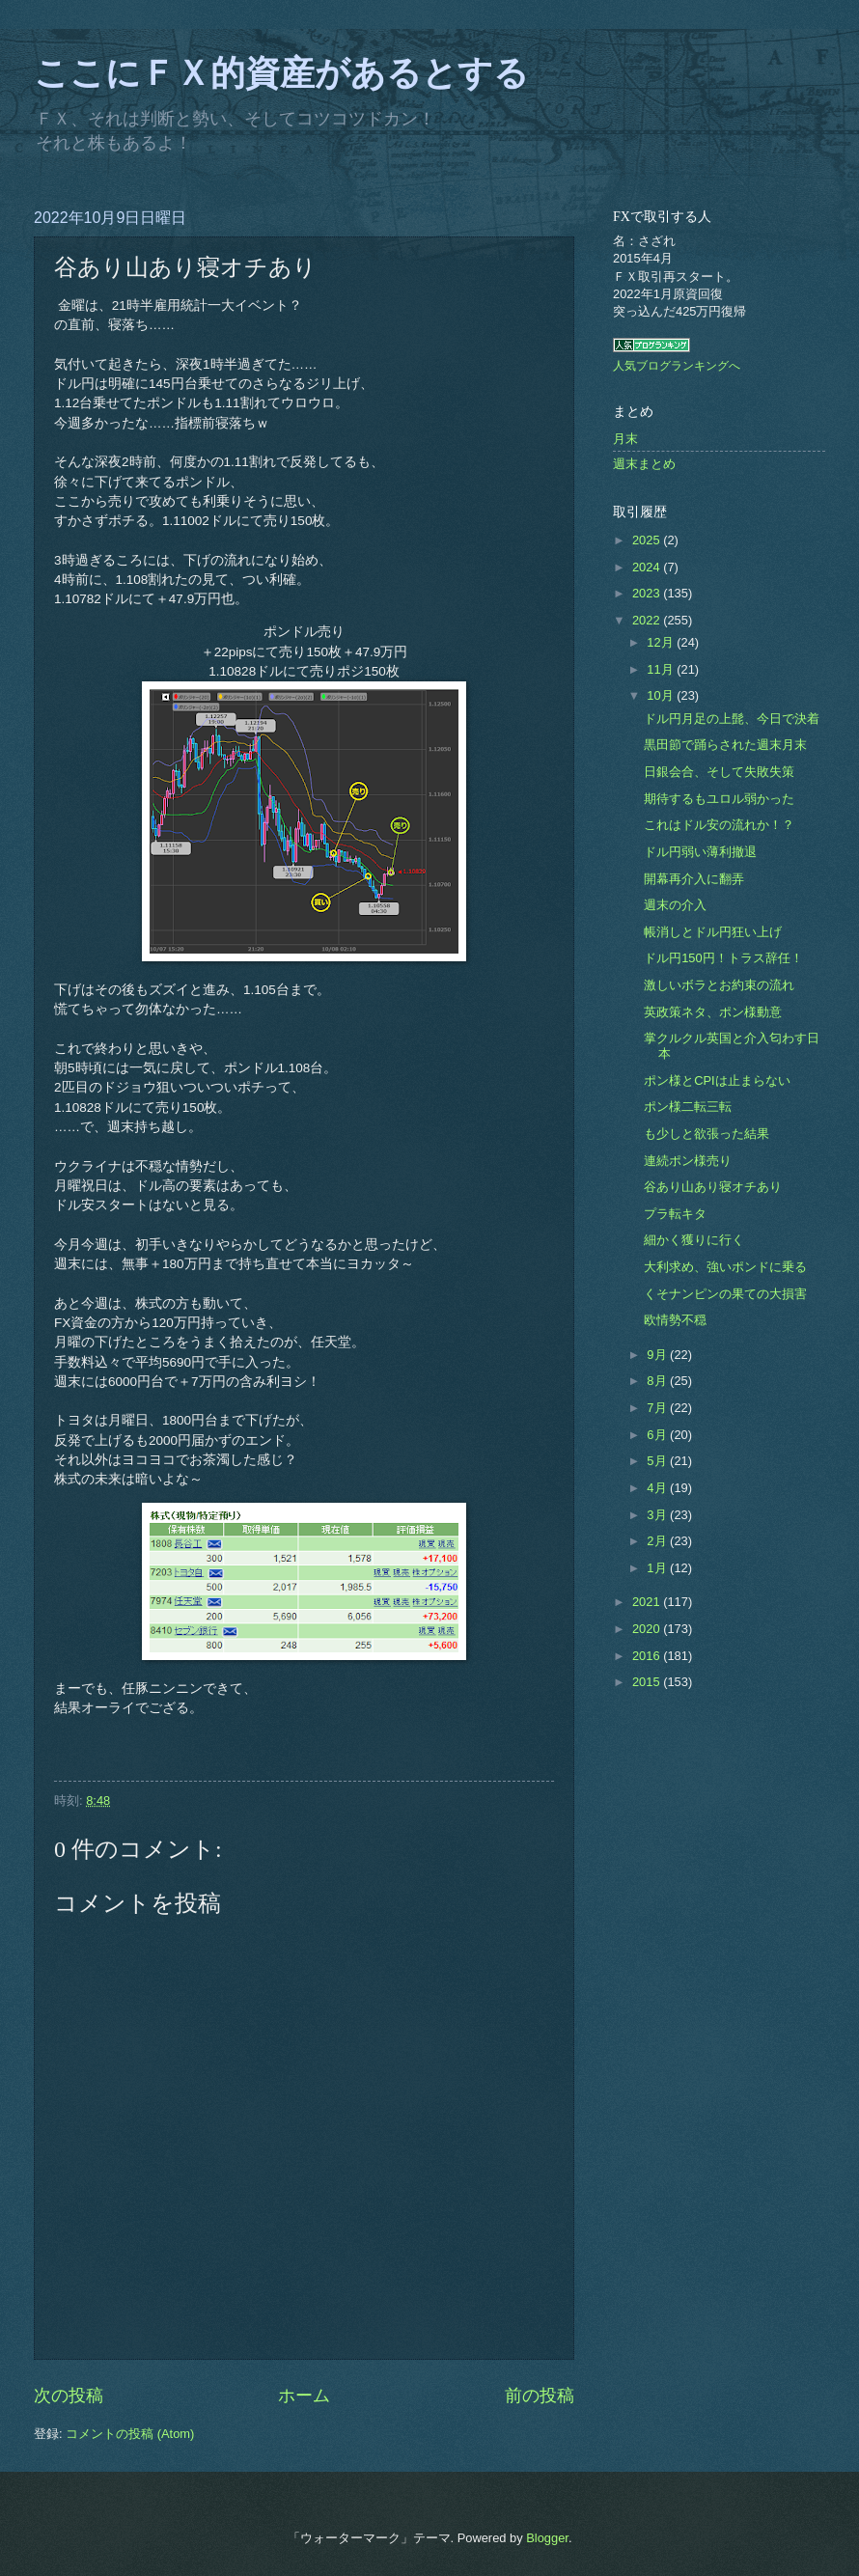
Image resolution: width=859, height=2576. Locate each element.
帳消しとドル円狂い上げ (713, 932)
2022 (647, 620)
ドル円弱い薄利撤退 (700, 852)
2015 (647, 1682)
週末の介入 (675, 905)
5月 (658, 1461)
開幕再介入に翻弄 (694, 879)
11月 (662, 669)
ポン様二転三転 (688, 1106)
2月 (658, 1541)
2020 (647, 1628)
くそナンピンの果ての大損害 (725, 1294)
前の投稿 (539, 2395)
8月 (658, 1380)
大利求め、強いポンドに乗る (725, 1267)
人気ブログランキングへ (676, 366)
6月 (658, 1434)
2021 (647, 1601)
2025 (647, 540)
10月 (662, 695)
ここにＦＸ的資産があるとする (281, 73)
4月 (658, 1488)
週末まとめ (644, 464)
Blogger (547, 2538)
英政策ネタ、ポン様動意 (713, 1012)
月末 (625, 438)
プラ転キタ (675, 1213)
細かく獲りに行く (694, 1240)
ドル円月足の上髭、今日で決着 (731, 718)
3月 (658, 1515)
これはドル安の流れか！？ (719, 824)
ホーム (304, 2395)
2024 (647, 567)
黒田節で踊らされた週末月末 (725, 744)
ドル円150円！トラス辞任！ (723, 958)
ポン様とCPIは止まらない (717, 1080)
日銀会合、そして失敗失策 (719, 771)
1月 (658, 1568)
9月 (658, 1354)
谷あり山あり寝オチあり (713, 1186)
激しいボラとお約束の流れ (719, 985)
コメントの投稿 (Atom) (130, 2433)
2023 (647, 593)
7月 (658, 1407)
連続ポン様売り (688, 1160)
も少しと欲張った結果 (706, 1133)
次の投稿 (68, 2395)
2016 (647, 1655)
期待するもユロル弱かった (719, 798)
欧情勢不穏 (675, 1320)
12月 (662, 642)
